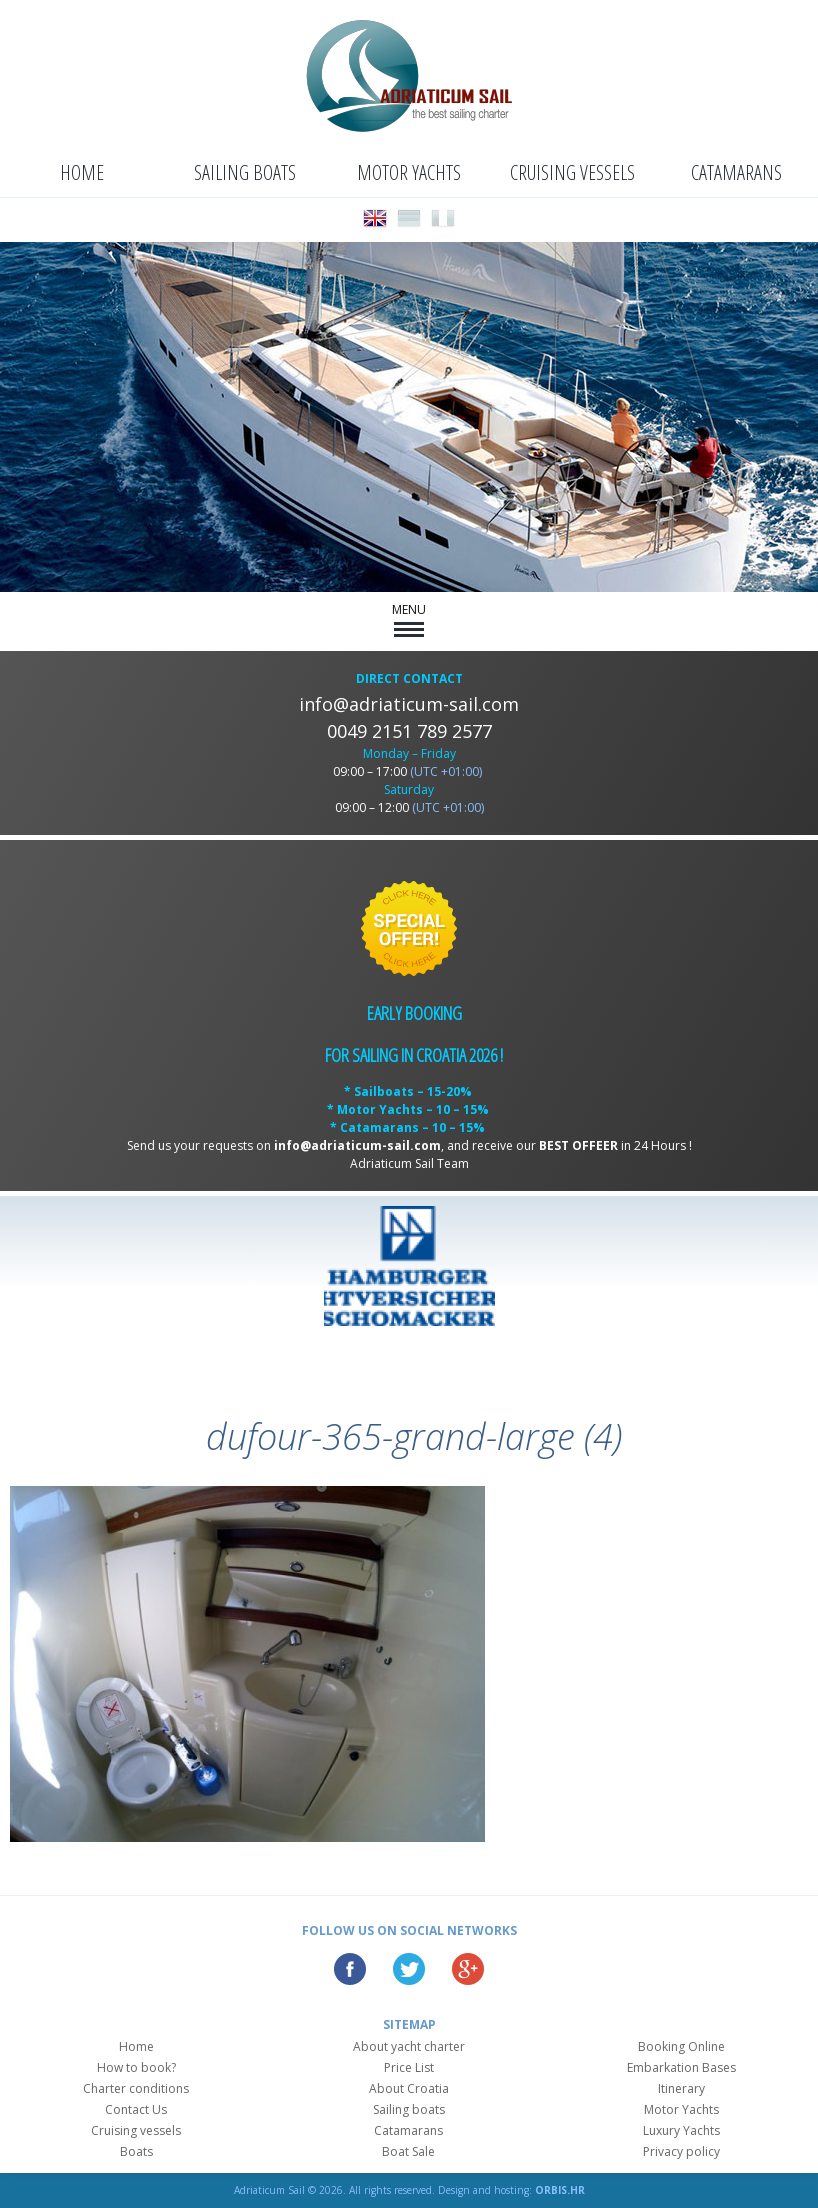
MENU (409, 619)
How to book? (136, 2067)
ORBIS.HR (560, 2190)
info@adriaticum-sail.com (409, 704)
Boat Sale (408, 2151)
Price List (409, 2067)
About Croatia (409, 2088)
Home (82, 172)
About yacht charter (409, 2046)
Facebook (350, 1969)
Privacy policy (681, 2151)
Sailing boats (245, 172)
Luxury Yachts (681, 2130)
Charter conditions (136, 2088)
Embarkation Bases (681, 2067)
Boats (136, 2151)
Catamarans (736, 172)
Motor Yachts (409, 172)
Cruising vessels (572, 172)
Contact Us (136, 2109)
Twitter (409, 1969)
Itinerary (681, 2088)
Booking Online (681, 2046)
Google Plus (468, 1969)
